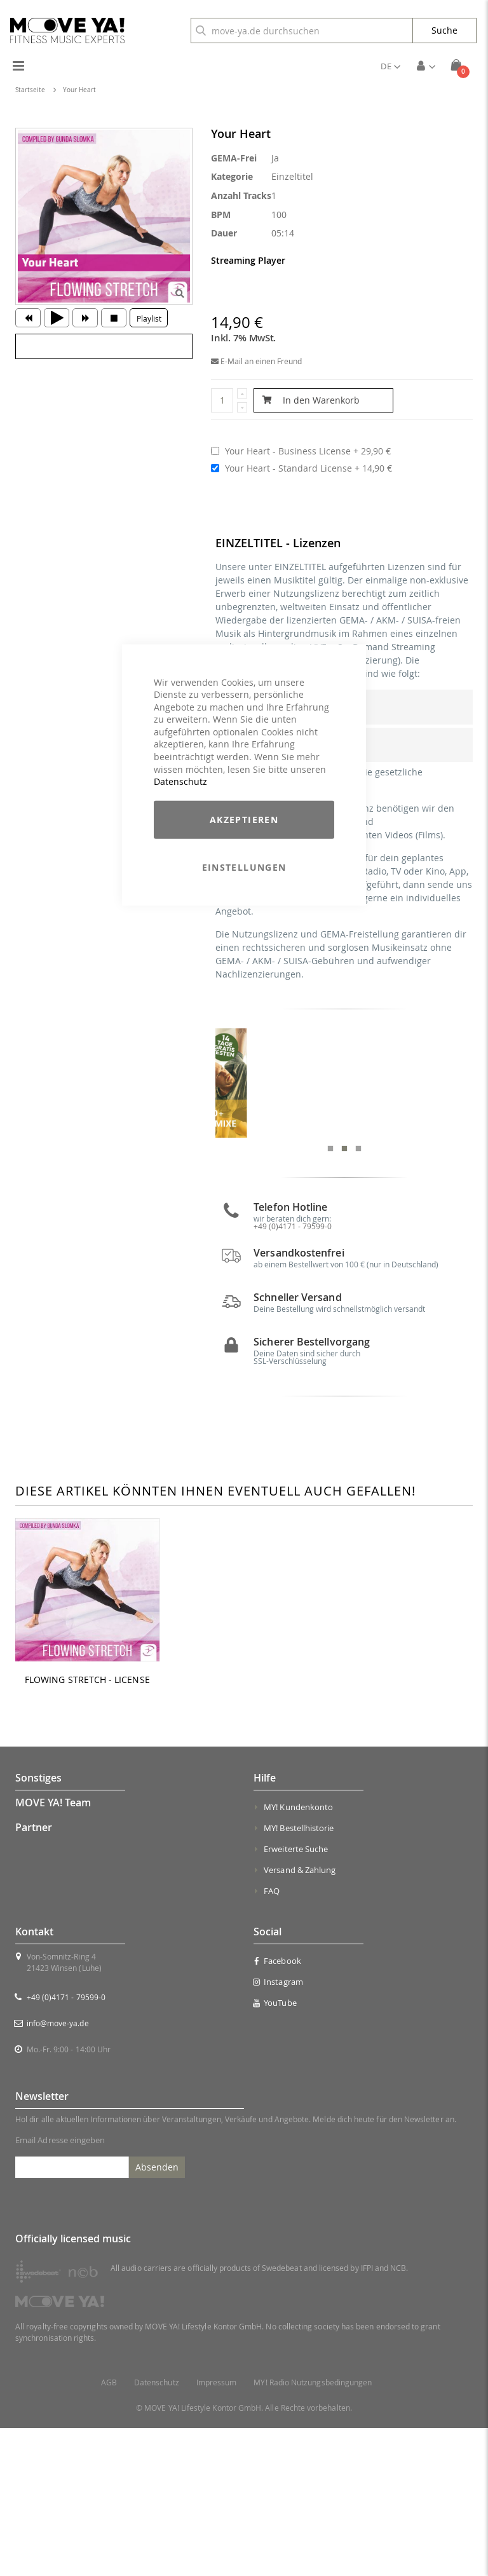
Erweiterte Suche (296, 1997)
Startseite (30, 90)
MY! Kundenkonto (298, 1955)
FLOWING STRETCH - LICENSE (87, 1828)
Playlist (149, 318)
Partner (33, 1975)
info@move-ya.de (58, 2171)
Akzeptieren (244, 820)
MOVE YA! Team (53, 1951)
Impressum (216, 2530)
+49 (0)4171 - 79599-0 (66, 2145)
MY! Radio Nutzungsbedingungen (313, 2530)
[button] (390, 66)
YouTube (275, 2151)
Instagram (278, 2130)
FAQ (272, 2039)
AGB (109, 2530)
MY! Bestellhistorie (299, 1976)
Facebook (277, 2109)
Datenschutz (180, 781)
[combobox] (302, 30)
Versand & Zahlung (300, 2018)
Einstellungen (244, 867)
